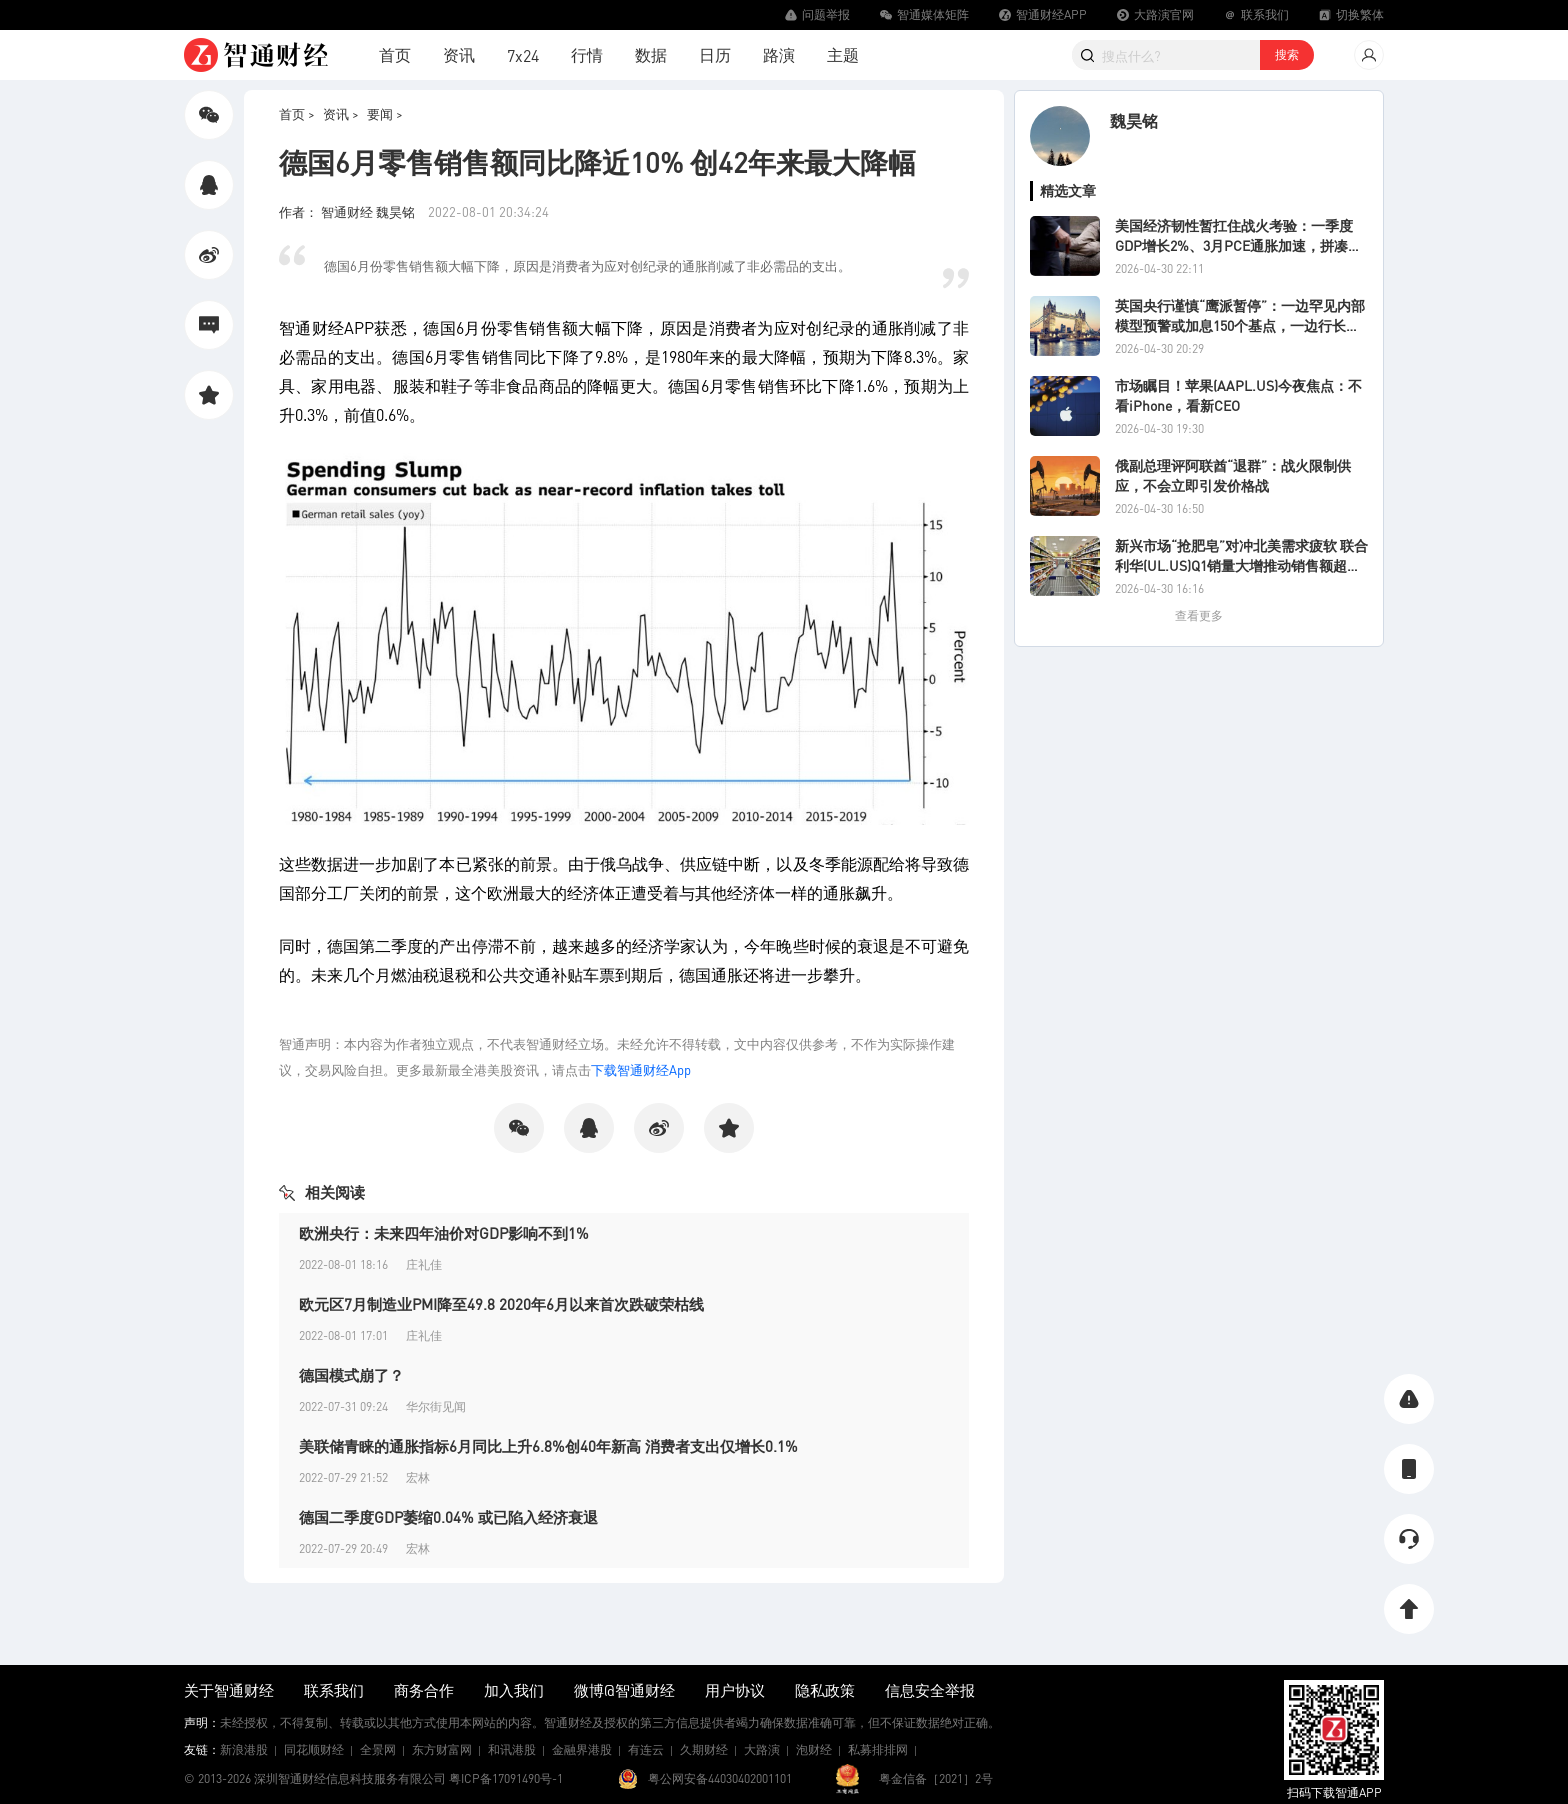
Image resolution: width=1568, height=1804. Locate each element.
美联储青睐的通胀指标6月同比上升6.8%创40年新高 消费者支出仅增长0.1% (548, 1446)
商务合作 (424, 1690)
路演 (779, 54)
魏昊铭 (1134, 120)
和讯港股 (512, 1749)
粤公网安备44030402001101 (720, 1778)
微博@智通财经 (624, 1690)
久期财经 (704, 1749)
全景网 (378, 1749)
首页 (395, 54)
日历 (715, 54)
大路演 (762, 1749)
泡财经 (814, 1749)
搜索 (1287, 54)
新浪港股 (244, 1749)
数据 (651, 54)
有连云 (646, 1749)
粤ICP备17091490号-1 (506, 1778)
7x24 (523, 55)
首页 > (297, 113)
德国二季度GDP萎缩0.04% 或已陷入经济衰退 (448, 1517)
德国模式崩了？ (351, 1375)
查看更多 (1199, 615)
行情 (587, 54)
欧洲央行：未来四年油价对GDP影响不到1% (444, 1233)
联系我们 (334, 1690)
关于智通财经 (229, 1690)
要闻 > (385, 113)
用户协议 (735, 1690)
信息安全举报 (930, 1690)
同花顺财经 (314, 1749)
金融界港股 (582, 1749)
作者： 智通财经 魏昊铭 (348, 211)
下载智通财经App (641, 1069)
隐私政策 (825, 1690)
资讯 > (341, 113)
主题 (843, 54)
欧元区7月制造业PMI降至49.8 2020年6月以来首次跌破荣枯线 (501, 1304)
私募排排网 (878, 1749)
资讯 (459, 54)
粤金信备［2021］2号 (936, 1778)
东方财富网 (442, 1749)
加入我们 (514, 1690)
